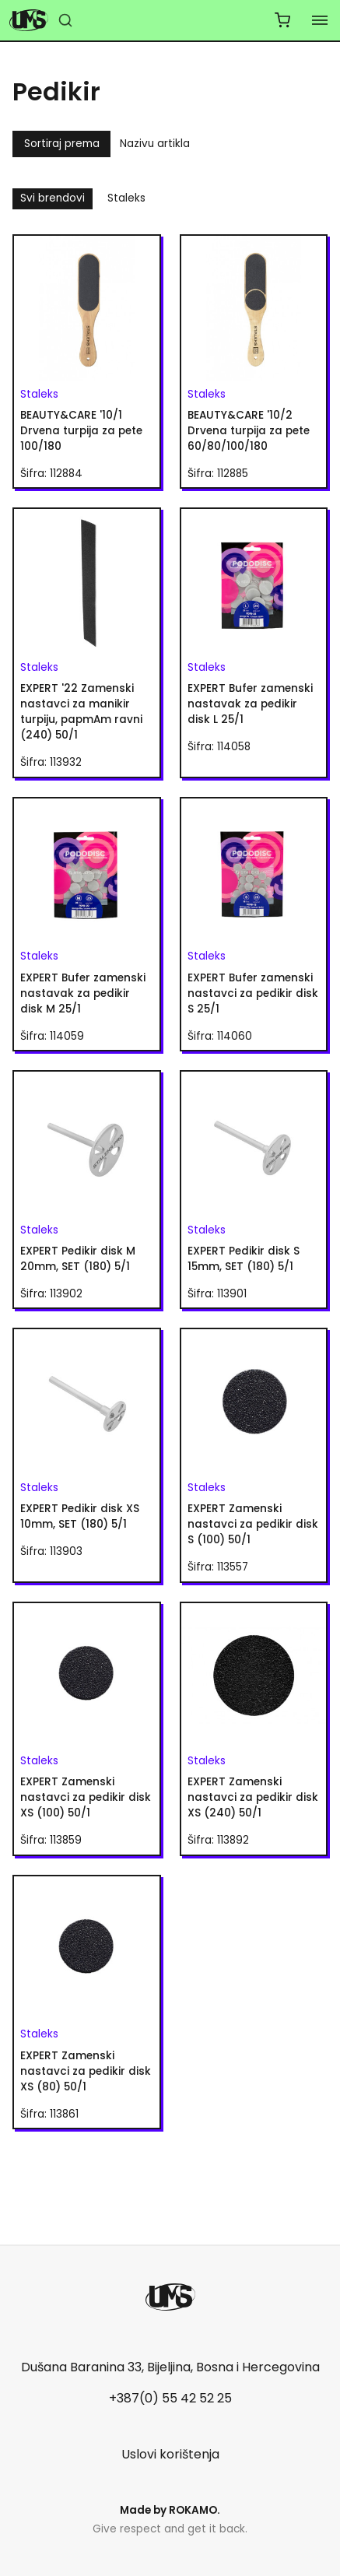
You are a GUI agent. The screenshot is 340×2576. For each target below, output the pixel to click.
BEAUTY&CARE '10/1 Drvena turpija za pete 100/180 (81, 431)
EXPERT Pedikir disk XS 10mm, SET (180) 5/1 (79, 1516)
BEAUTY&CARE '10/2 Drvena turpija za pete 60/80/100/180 (249, 431)
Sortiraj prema (62, 143)
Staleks (126, 198)
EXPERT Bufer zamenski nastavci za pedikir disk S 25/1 (253, 993)
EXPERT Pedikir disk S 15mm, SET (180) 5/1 (244, 1259)
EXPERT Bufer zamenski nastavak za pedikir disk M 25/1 (82, 993)
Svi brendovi (52, 198)
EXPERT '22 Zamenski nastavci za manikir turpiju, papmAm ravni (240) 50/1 (81, 711)
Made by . (170, 2510)
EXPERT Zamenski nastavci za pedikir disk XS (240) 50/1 (253, 1797)
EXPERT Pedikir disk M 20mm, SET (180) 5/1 (77, 1259)
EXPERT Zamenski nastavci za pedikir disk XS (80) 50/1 (85, 2071)
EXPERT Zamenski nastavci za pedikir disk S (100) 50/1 (253, 1524)
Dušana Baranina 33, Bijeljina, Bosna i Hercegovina (170, 2367)
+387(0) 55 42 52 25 (170, 2398)
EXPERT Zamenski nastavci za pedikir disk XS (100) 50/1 (85, 1797)
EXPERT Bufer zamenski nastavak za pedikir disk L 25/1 (250, 704)
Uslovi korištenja (170, 2454)
